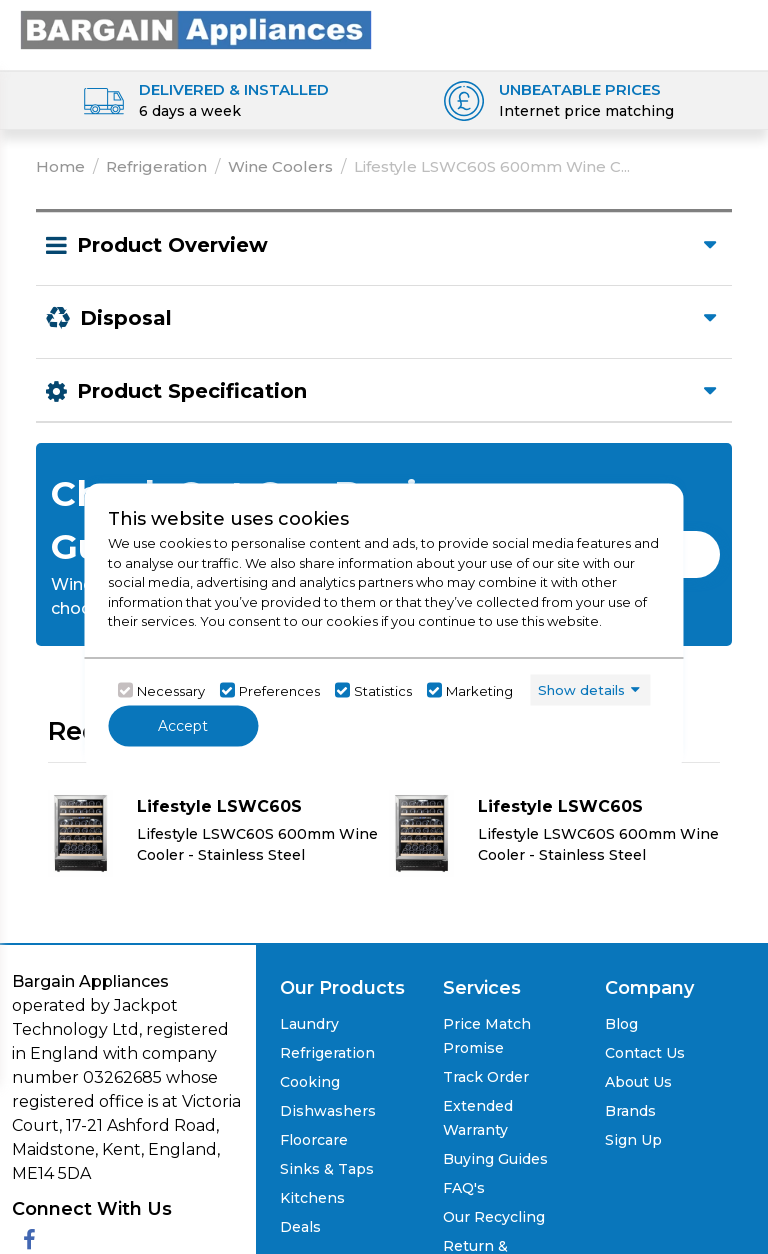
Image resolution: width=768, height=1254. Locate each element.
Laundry (309, 1024)
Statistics (383, 690)
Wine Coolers (280, 166)
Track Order (486, 1077)
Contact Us (645, 1053)
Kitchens (312, 1198)
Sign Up (633, 1140)
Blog (621, 1024)
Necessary (171, 690)
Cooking (310, 1082)
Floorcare (314, 1140)
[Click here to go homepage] (196, 28)
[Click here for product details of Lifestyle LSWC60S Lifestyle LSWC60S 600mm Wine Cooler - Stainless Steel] (213, 833)
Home (60, 166)
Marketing (479, 690)
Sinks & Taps (327, 1169)
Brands (630, 1111)
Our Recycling (494, 1217)
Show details (581, 689)
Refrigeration (156, 166)
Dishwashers (328, 1111)
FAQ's (464, 1188)
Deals (300, 1227)
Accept (183, 726)
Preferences (279, 690)
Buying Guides (495, 1159)
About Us (638, 1082)
